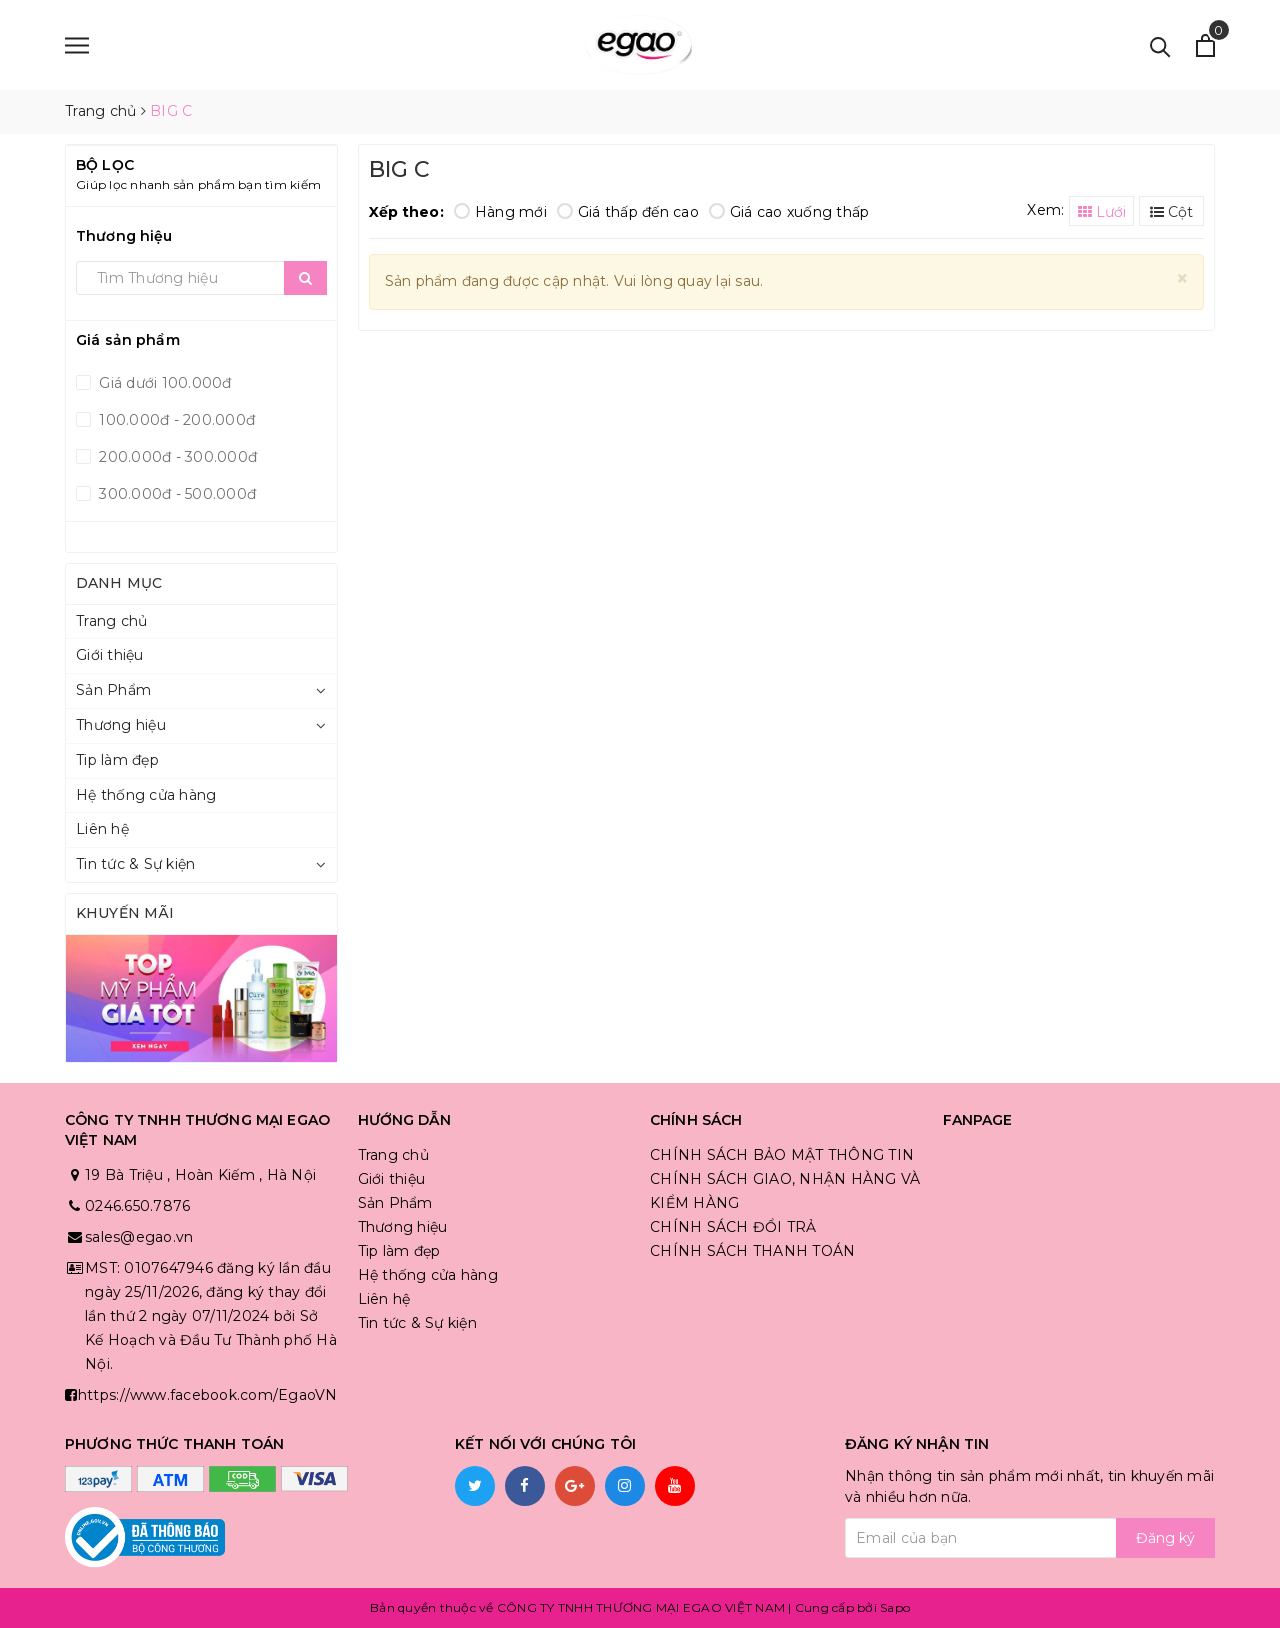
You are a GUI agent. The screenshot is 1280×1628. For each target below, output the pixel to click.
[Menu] (77, 45)
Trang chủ (111, 621)
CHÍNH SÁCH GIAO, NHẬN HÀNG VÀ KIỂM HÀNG (785, 1191)
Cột (1171, 212)
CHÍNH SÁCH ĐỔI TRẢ (733, 1227)
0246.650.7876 (137, 1206)
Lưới (1102, 212)
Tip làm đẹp (117, 760)
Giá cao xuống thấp (789, 212)
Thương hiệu (121, 725)
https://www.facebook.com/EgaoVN (208, 1395)
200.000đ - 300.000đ (176, 457)
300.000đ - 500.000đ (175, 494)
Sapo (895, 1607)
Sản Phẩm (113, 690)
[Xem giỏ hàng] (1205, 45)
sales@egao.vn (139, 1237)
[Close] (1182, 278)
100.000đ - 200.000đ (175, 420)
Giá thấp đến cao (628, 212)
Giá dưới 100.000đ (163, 383)
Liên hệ (102, 829)
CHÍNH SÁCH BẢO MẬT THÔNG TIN (782, 1155)
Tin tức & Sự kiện (135, 864)
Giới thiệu (110, 655)
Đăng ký (1165, 1538)
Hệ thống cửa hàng (146, 795)
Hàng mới (500, 212)
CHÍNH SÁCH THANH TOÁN (752, 1251)
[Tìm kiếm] (1160, 45)
